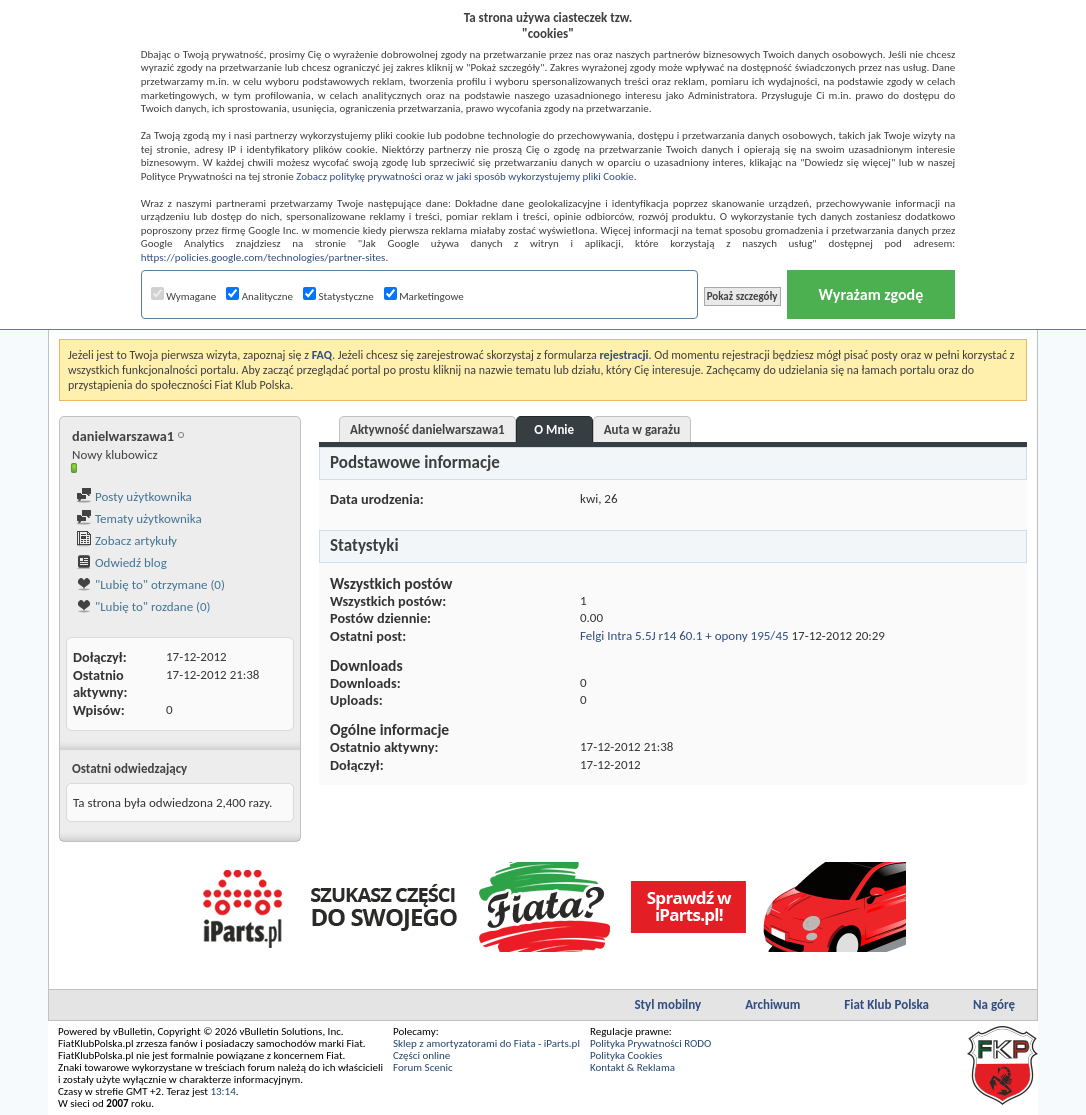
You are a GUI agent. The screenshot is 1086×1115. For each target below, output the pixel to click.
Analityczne (259, 296)
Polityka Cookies (626, 1055)
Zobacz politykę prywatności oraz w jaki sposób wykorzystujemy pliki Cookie (464, 176)
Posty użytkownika (134, 496)
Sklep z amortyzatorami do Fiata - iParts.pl (486, 1043)
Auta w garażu (642, 429)
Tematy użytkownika (139, 518)
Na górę (994, 1004)
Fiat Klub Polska (886, 1004)
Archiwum (772, 1004)
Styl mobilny (667, 1004)
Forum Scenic (423, 1067)
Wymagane (184, 296)
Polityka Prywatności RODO (650, 1043)
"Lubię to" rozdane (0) (143, 606)
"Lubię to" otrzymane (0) (150, 584)
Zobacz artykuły (126, 540)
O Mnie (554, 429)
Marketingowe (424, 296)
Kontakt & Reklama (632, 1067)
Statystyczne (338, 296)
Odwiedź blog (121, 562)
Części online (421, 1055)
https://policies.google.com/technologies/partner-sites (263, 257)
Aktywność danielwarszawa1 (427, 429)
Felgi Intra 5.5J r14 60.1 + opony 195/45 (684, 635)
